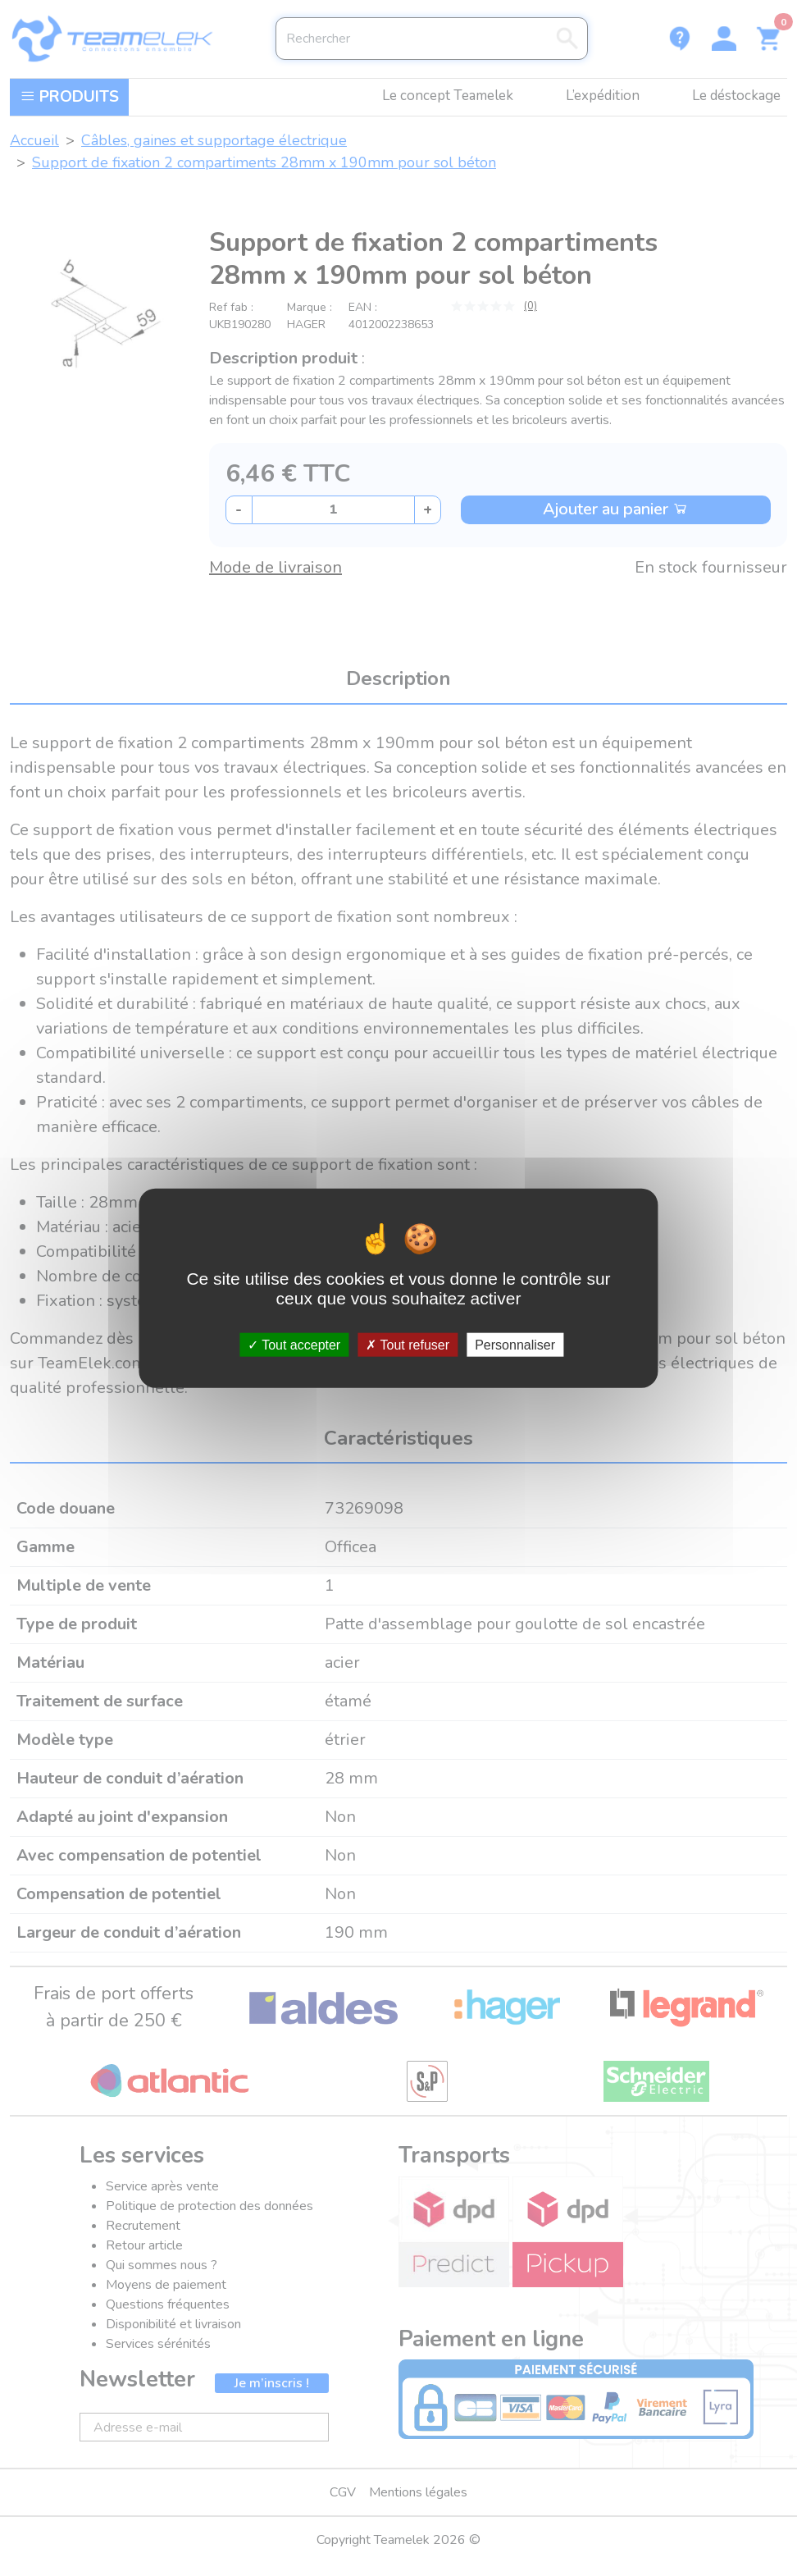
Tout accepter (294, 1344)
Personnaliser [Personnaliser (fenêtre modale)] (515, 1344)
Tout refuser (407, 1344)
